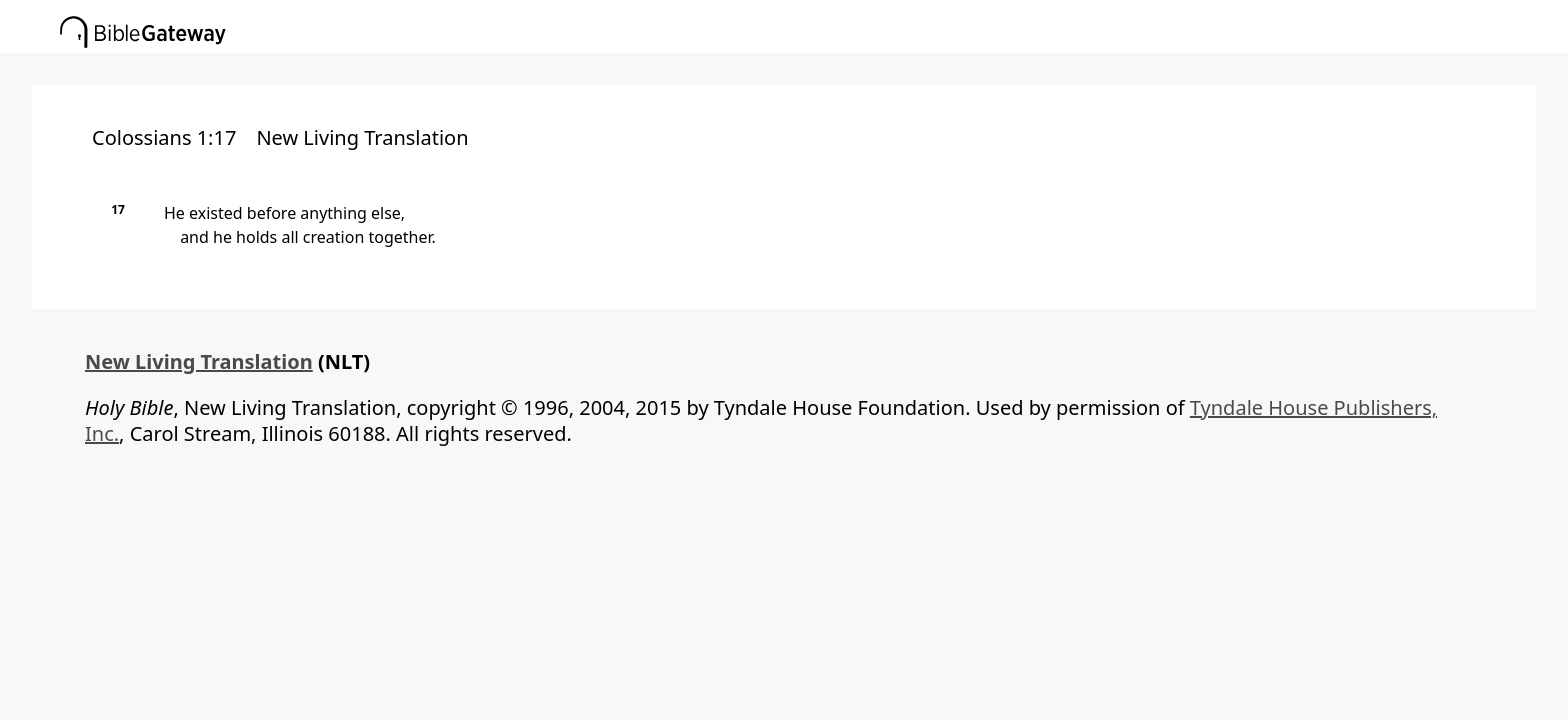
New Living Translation (199, 361)
